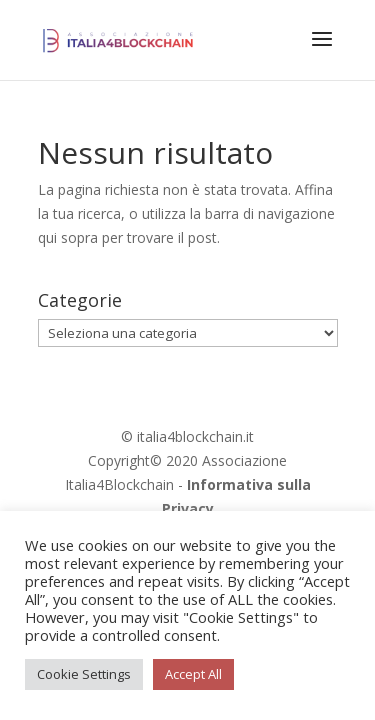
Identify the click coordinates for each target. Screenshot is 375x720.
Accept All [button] (193, 674)
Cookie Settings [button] (84, 674)
